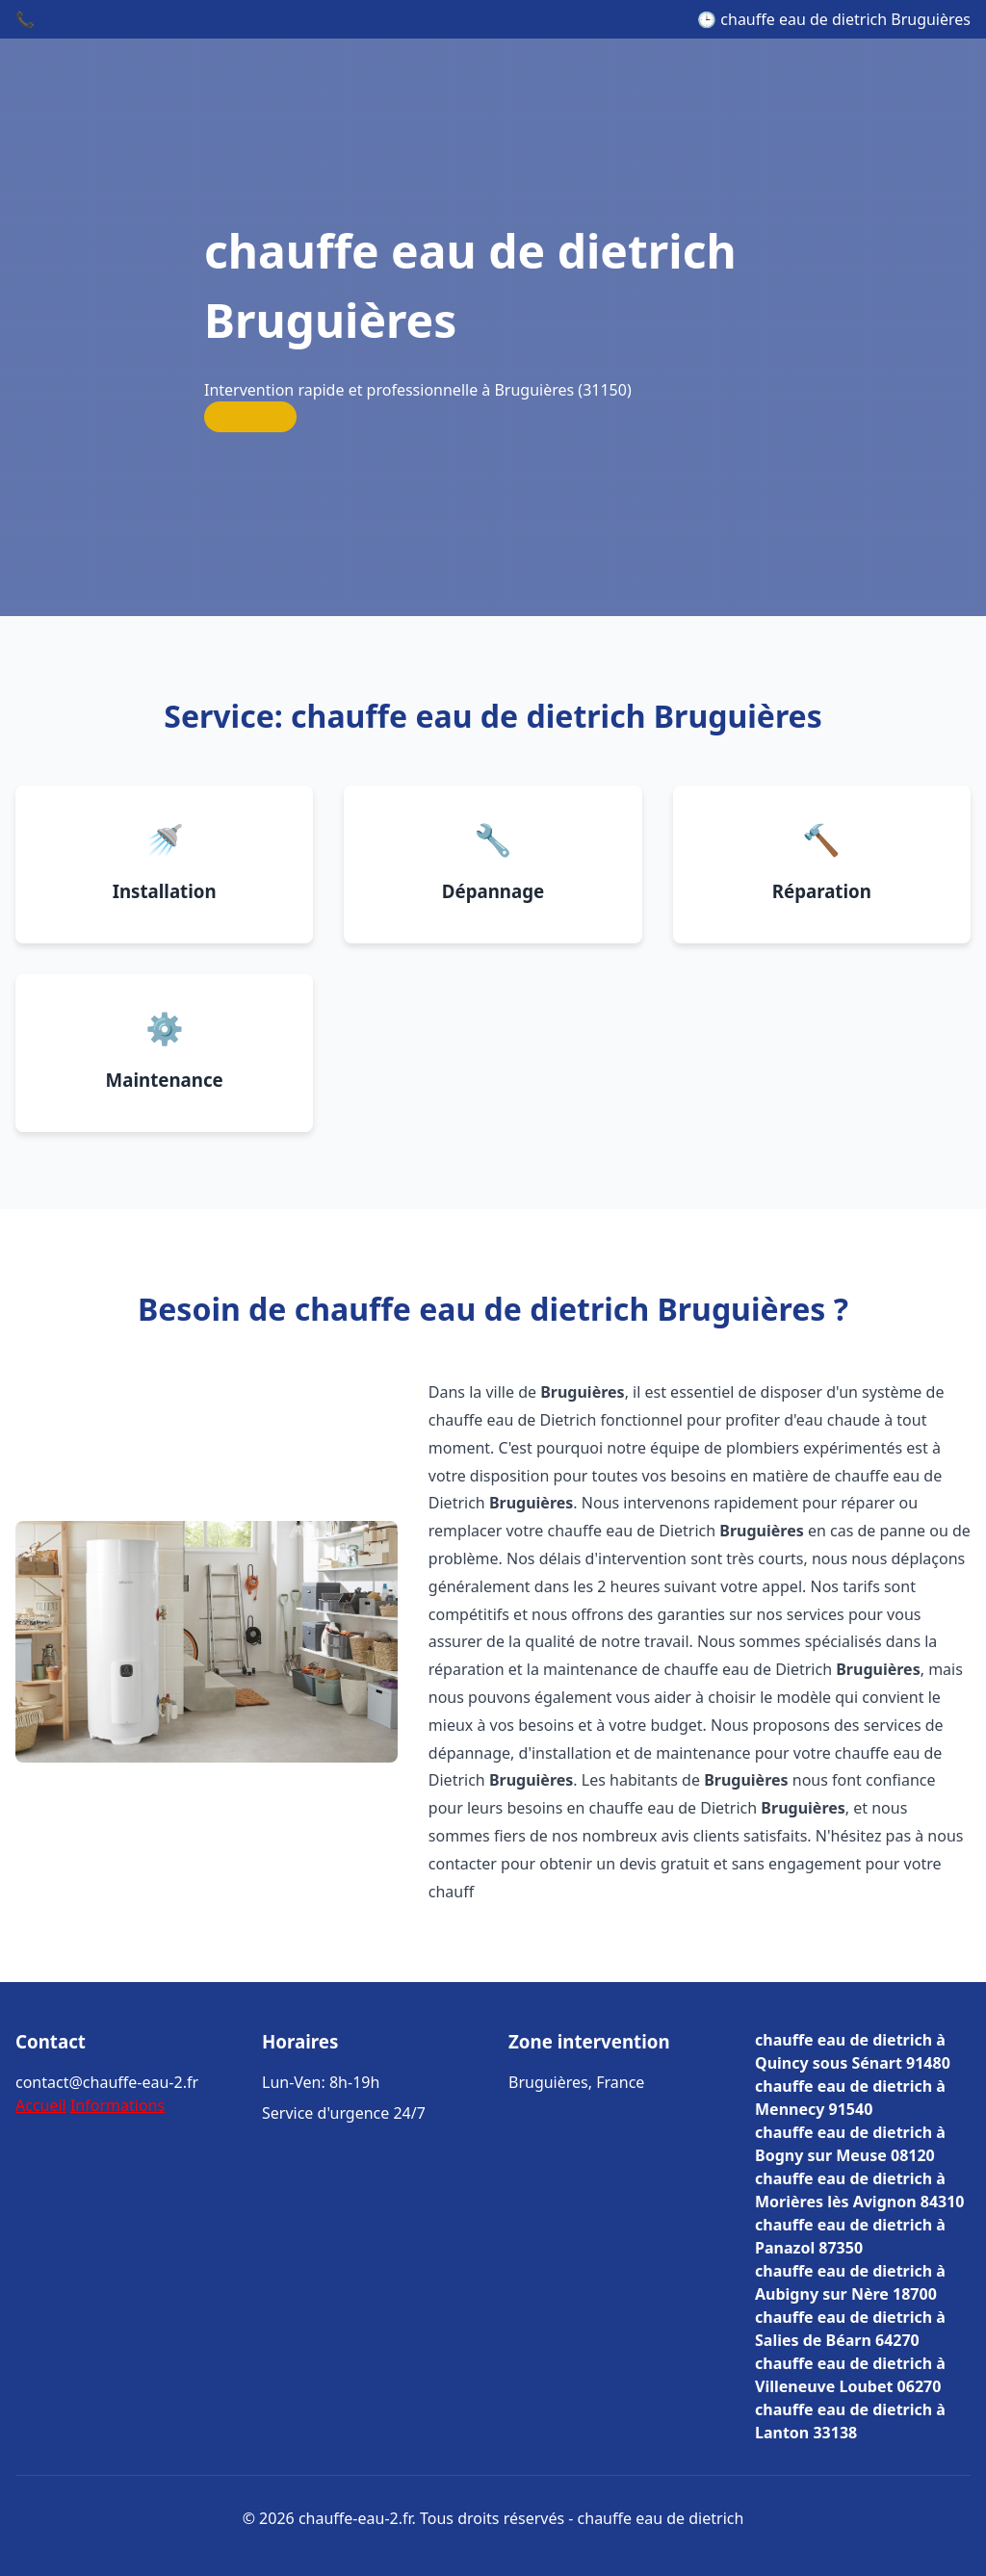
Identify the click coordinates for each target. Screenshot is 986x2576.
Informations (117, 2105)
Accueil (40, 2105)
